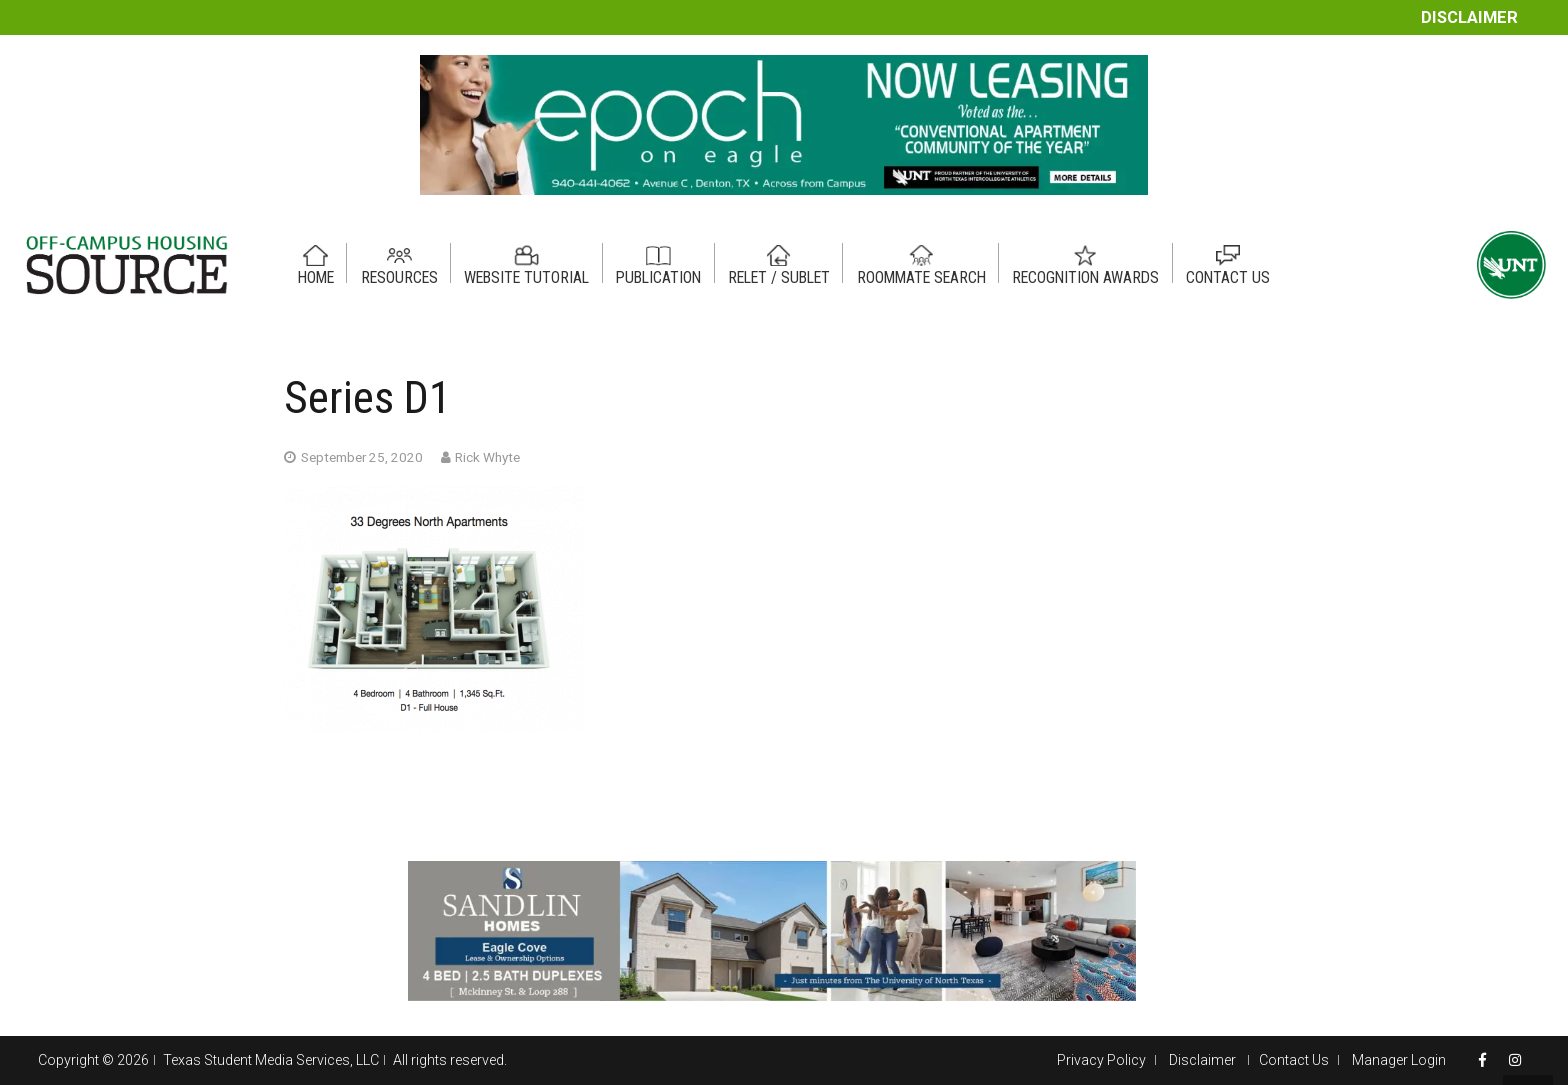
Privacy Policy (1101, 1060)
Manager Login (1399, 1060)
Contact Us (1294, 1060)
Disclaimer (1469, 17)
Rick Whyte (487, 457)
